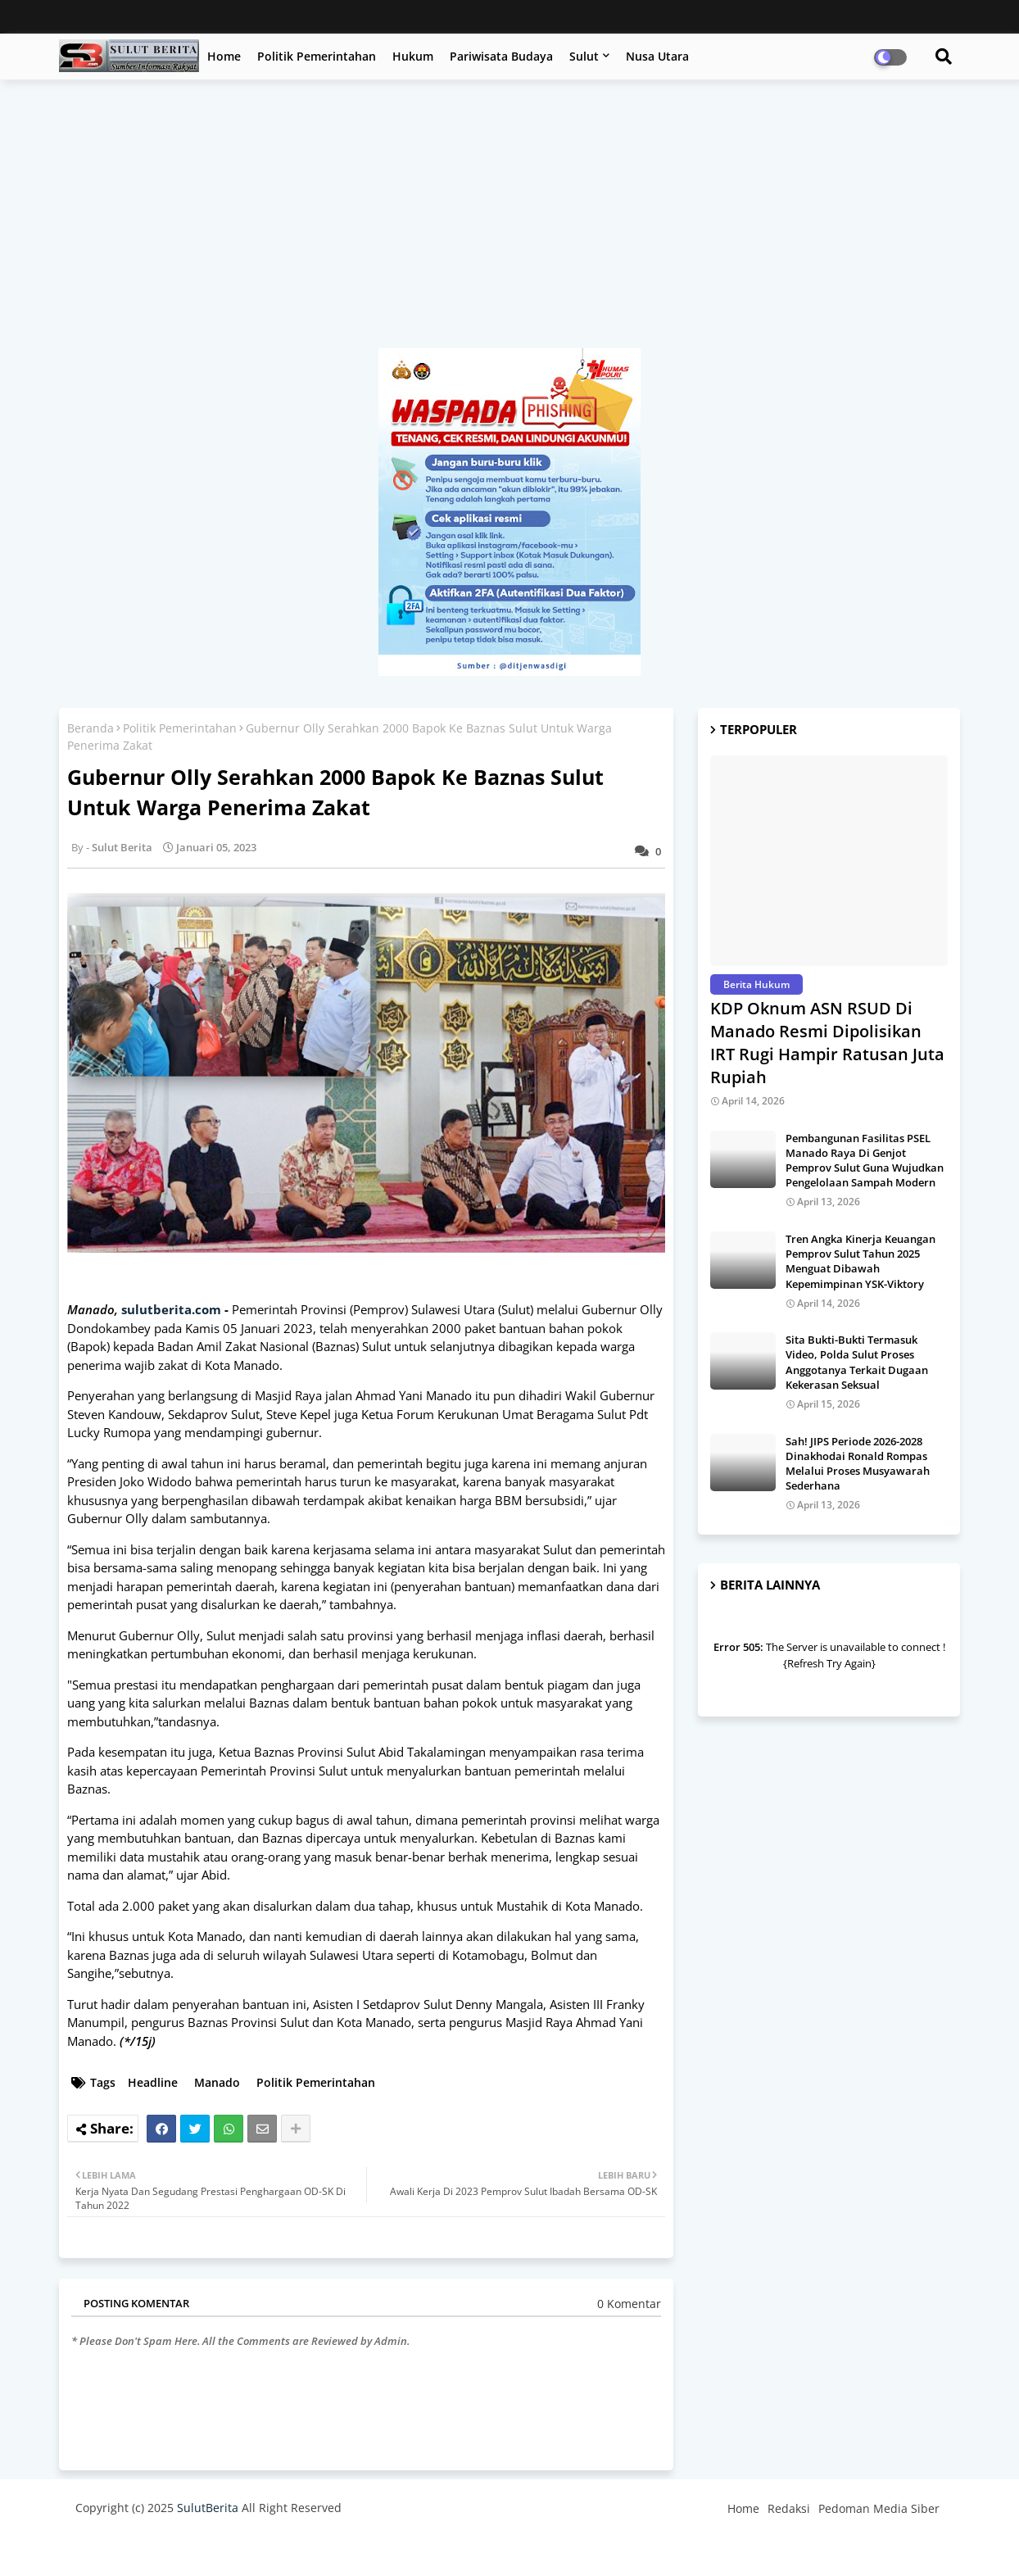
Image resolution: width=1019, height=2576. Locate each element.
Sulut (584, 56)
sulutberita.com (171, 1309)
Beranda (90, 728)
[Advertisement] (509, 222)
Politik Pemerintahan (316, 56)
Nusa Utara (657, 56)
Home (224, 56)
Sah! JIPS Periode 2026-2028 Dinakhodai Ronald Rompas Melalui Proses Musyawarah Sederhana (858, 1464)
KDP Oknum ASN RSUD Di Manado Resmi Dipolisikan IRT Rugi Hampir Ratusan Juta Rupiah (827, 1042)
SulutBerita (207, 2507)
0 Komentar (629, 2303)
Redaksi (789, 2508)
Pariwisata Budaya (501, 56)
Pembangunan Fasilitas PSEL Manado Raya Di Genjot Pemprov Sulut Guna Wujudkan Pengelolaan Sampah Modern (865, 1160)
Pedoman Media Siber (879, 2508)
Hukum (412, 56)
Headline (153, 2082)
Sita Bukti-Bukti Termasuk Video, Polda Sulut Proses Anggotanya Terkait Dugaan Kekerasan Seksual (857, 1362)
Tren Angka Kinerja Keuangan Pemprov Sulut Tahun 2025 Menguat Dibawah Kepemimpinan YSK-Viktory (860, 1261)
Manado (217, 2082)
